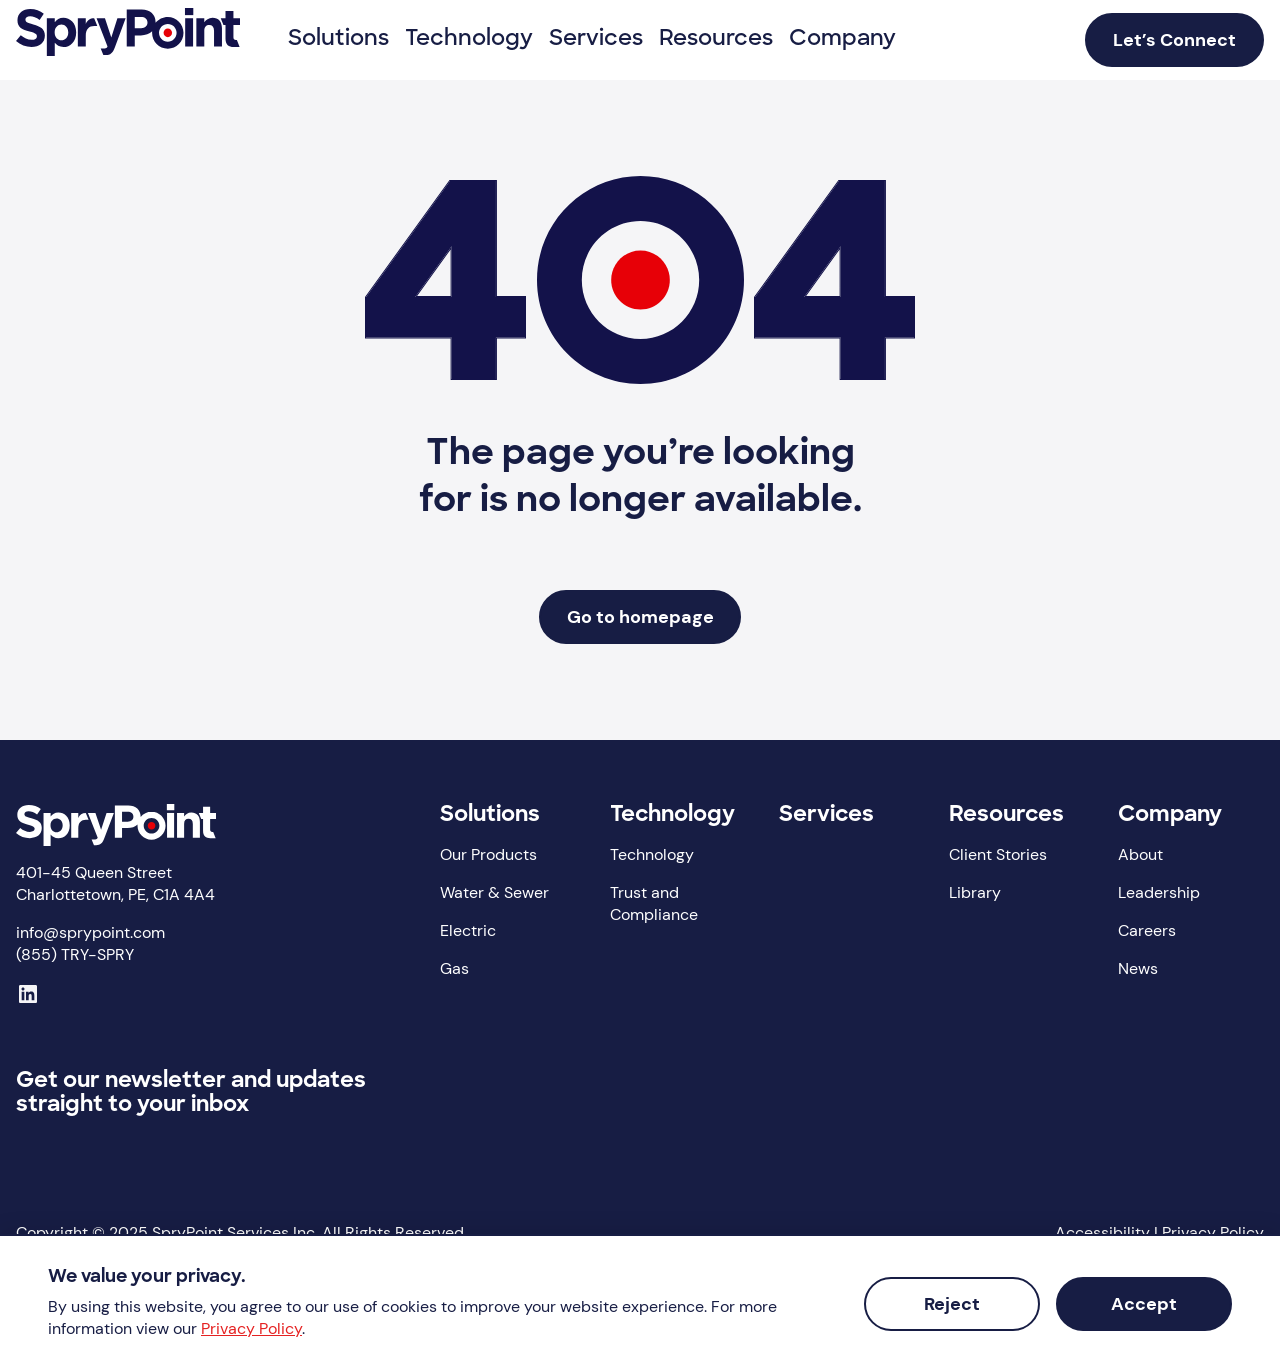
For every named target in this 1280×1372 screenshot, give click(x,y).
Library (975, 892)
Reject (952, 1304)
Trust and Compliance (654, 903)
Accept (1144, 1304)
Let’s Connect (1174, 40)
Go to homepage (640, 617)
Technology (672, 815)
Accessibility (1102, 1232)
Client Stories (998, 854)
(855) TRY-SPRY (75, 954)
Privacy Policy (1213, 1232)
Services (826, 815)
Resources (1006, 815)
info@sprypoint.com (90, 932)
